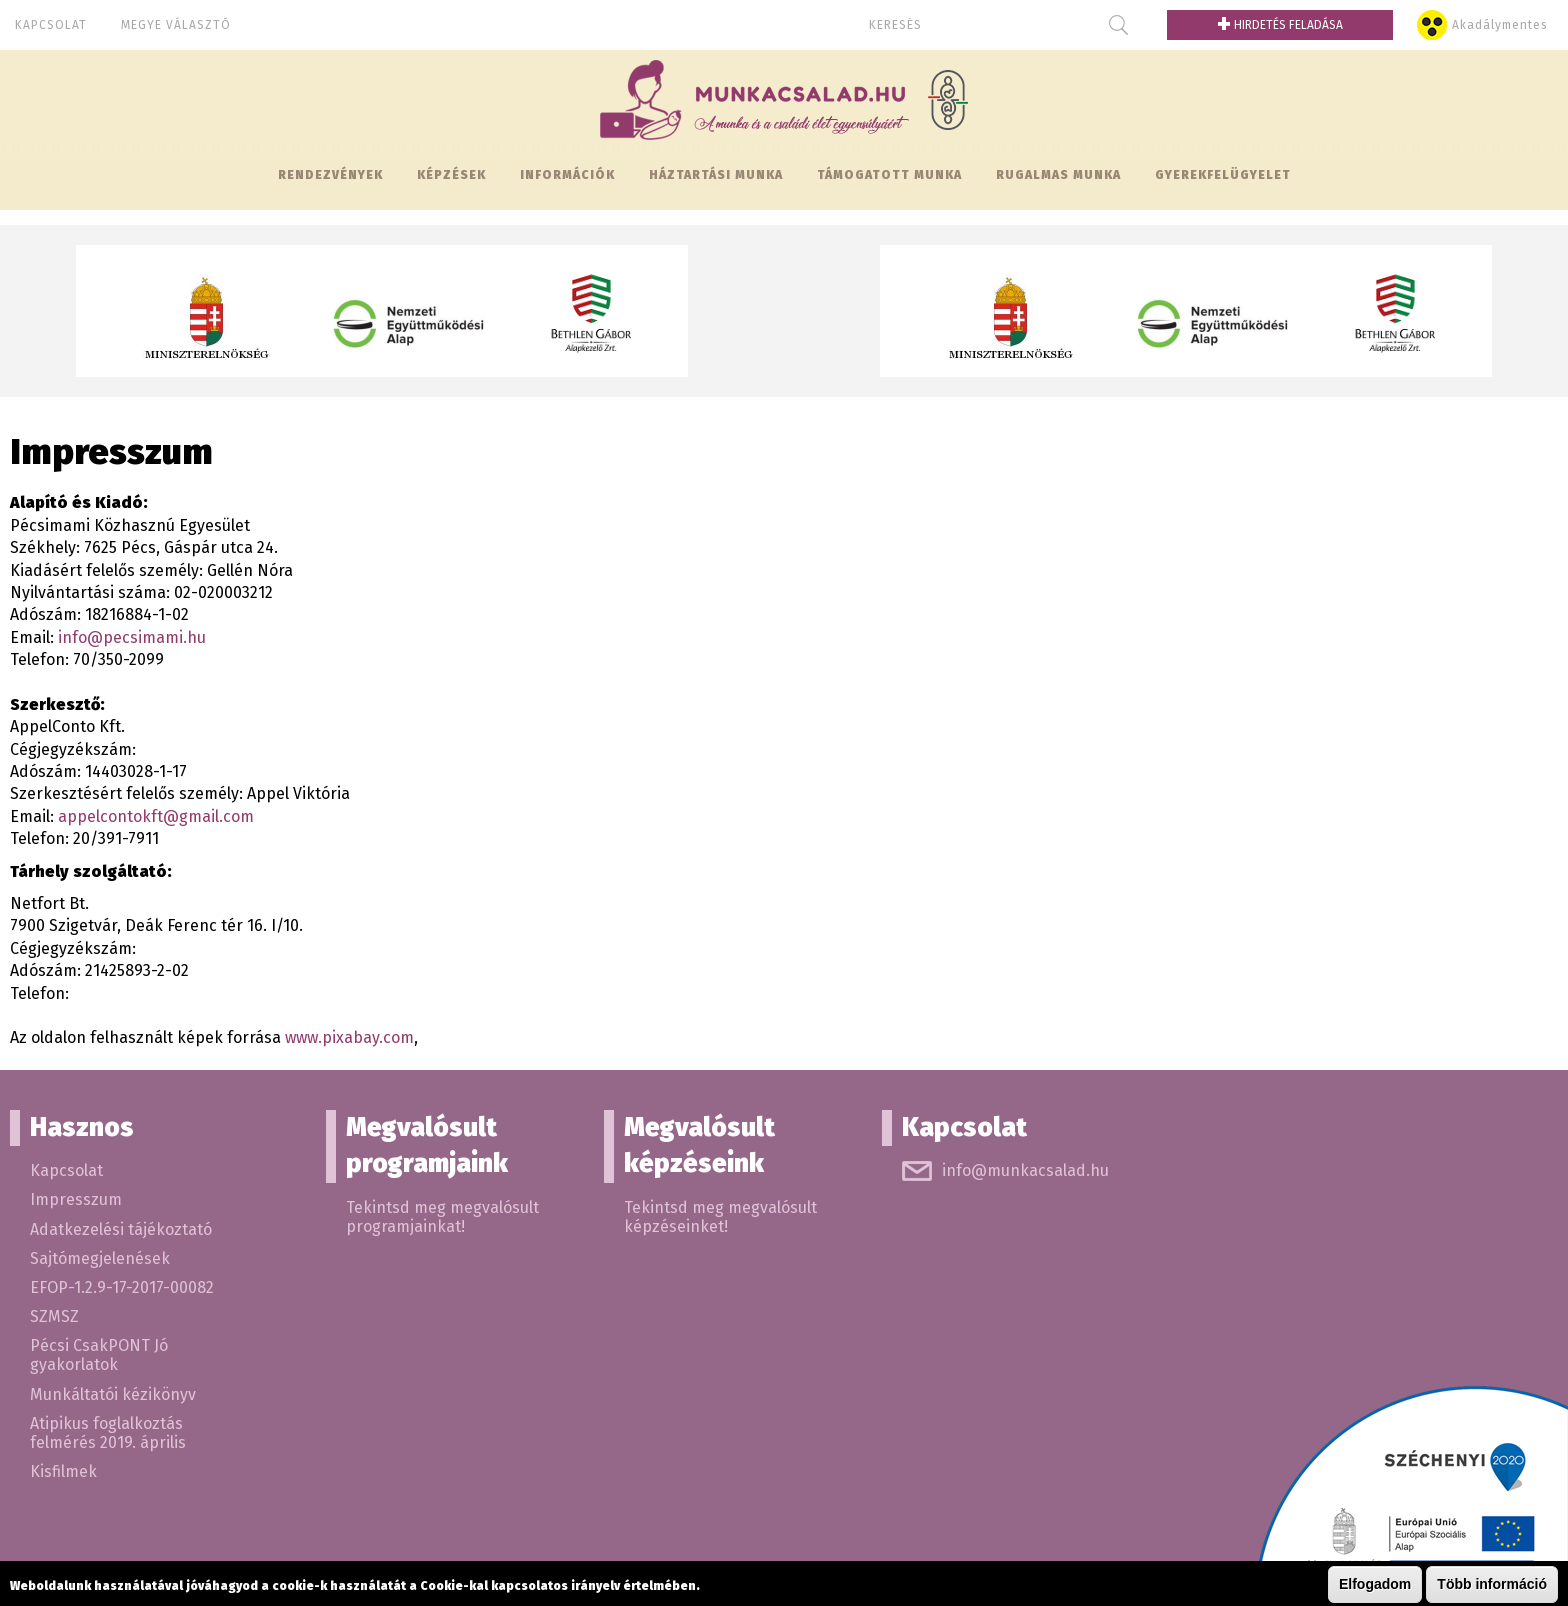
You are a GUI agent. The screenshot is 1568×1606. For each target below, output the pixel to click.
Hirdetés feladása (1280, 25)
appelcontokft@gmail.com (156, 816)
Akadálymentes (1500, 25)
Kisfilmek (63, 1471)
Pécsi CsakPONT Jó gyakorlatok (99, 1355)
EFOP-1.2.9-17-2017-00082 (122, 1287)
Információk (567, 175)
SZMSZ (54, 1316)
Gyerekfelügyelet (1223, 175)
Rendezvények (330, 175)
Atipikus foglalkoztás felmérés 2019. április (108, 1433)
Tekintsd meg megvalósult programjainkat (442, 1217)
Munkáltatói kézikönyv (113, 1394)
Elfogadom (1375, 1585)
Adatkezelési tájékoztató (121, 1229)
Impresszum (76, 1199)
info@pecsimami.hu (132, 637)
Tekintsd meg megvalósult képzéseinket (720, 1217)
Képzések (451, 175)
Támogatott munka (889, 175)
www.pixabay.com (349, 1037)
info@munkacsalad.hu (1025, 1170)
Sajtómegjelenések (100, 1258)
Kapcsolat (51, 25)
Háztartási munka (716, 175)
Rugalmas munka (1058, 175)
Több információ (1492, 1585)
